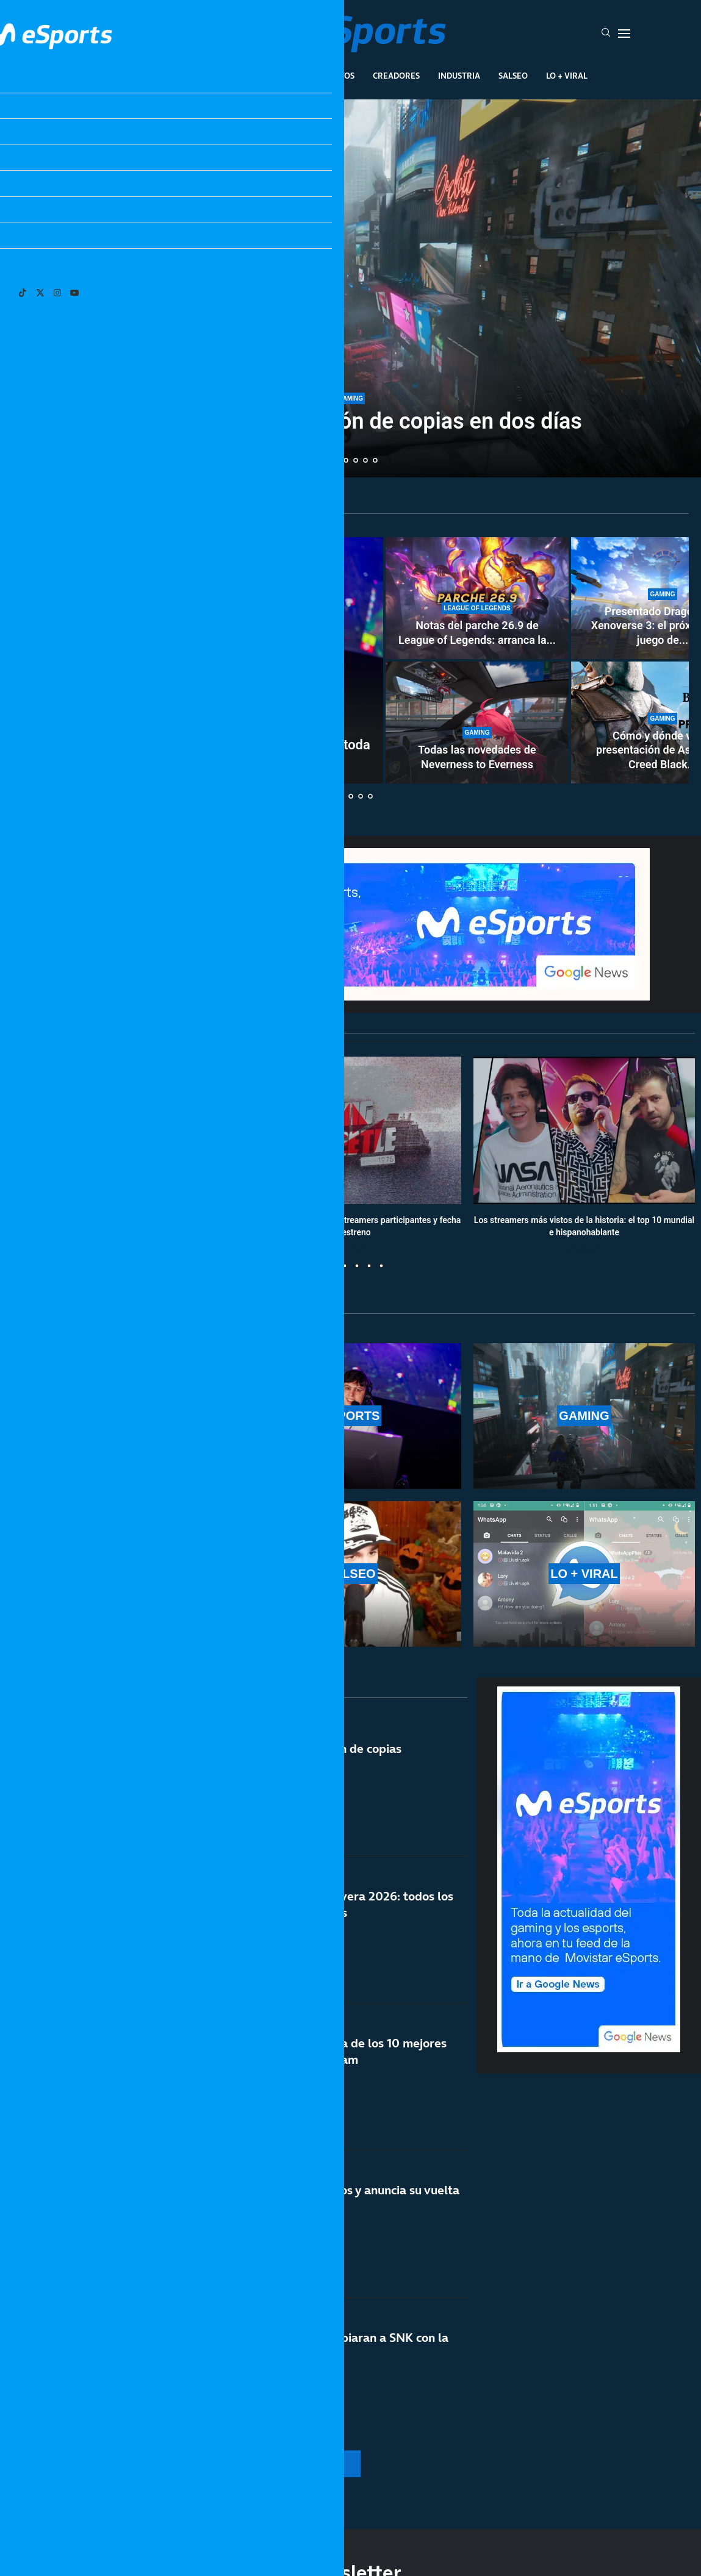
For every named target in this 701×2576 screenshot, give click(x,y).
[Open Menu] (624, 33)
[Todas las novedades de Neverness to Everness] (477, 722)
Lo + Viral (567, 75)
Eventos (336, 75)
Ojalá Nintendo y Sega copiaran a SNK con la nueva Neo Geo (325, 2346)
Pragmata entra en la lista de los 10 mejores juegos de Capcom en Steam (325, 2051)
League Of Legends (154, 75)
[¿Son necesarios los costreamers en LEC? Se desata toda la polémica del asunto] (198, 660)
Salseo (513, 75)
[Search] (606, 33)
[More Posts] (239, 2463)
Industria (459, 75)
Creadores (396, 75)
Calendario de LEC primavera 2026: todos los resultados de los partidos (328, 1904)
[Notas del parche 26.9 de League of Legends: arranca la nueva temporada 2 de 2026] (477, 598)
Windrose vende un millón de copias (302, 1748)
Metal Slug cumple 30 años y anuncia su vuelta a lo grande (331, 2198)
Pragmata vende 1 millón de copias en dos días (350, 421)
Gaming (283, 75)
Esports (231, 75)
